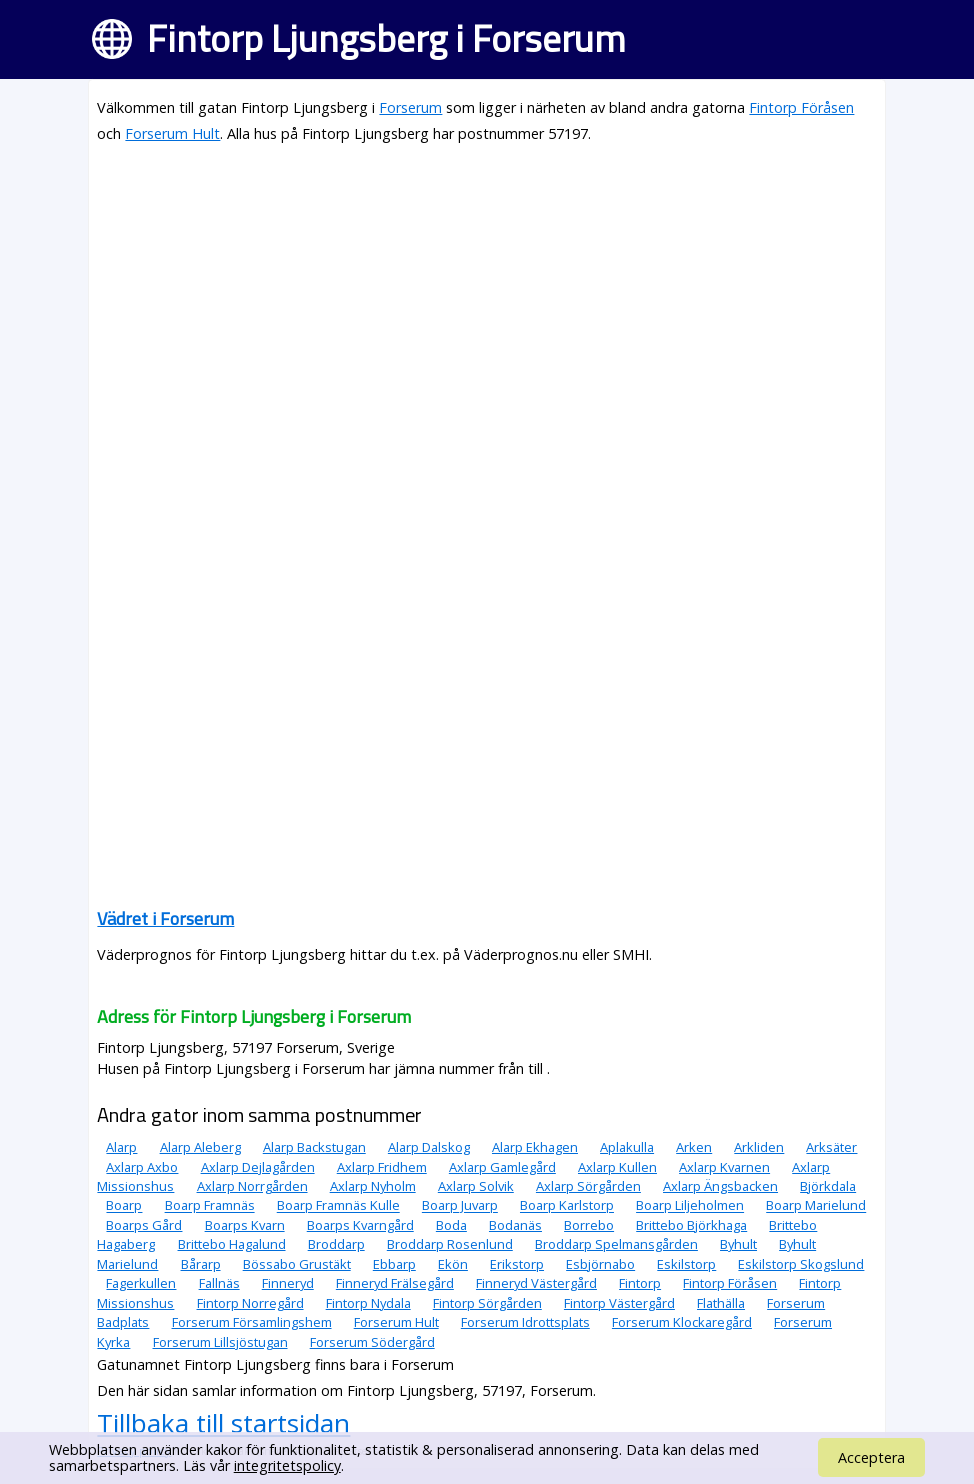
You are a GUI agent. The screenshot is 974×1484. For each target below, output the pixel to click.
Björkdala (828, 1186)
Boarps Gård (144, 1225)
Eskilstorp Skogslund (801, 1264)
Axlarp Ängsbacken (720, 1186)
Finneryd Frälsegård (395, 1283)
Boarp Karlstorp (567, 1206)
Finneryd (288, 1283)
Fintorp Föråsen (801, 107)
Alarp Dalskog (429, 1147)
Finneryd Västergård (536, 1283)
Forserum (410, 107)
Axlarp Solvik (476, 1186)
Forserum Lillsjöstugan (220, 1342)
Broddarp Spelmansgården (616, 1244)
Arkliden (759, 1147)
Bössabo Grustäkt (297, 1264)
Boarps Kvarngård (360, 1225)
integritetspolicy (287, 1465)
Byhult (738, 1244)
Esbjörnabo (600, 1264)
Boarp (124, 1206)
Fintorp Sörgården (487, 1303)
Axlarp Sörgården (588, 1186)
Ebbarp (394, 1264)
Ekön (453, 1264)
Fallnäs (219, 1283)
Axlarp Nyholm (373, 1186)
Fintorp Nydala (368, 1303)
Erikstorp (517, 1264)
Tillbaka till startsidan (223, 1423)
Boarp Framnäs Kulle (338, 1206)
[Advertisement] (486, 302)
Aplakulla (627, 1147)
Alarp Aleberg (200, 1147)
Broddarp (336, 1244)
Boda (451, 1225)
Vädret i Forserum (165, 918)
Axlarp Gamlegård (502, 1167)
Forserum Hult (172, 133)
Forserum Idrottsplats (525, 1322)
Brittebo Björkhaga (691, 1225)
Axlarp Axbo (142, 1167)
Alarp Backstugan (314, 1147)
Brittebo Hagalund (232, 1244)
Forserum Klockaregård (682, 1322)
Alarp (121, 1147)
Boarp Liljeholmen (690, 1206)
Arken (694, 1147)
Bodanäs (515, 1225)
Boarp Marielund (816, 1206)
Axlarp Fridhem (382, 1167)
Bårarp (201, 1264)
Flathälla (721, 1303)
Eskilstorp (686, 1264)
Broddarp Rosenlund (450, 1244)
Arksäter (831, 1147)
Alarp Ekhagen (535, 1147)
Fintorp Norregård (250, 1303)
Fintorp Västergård (619, 1303)
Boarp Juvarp (460, 1206)
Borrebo (589, 1225)
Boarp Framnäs (210, 1206)
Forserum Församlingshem (252, 1322)
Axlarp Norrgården (252, 1186)
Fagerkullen (141, 1283)
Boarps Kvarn (245, 1225)
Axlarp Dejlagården (258, 1167)
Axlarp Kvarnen (724, 1167)
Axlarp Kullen (617, 1167)
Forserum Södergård (372, 1342)
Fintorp (640, 1283)
